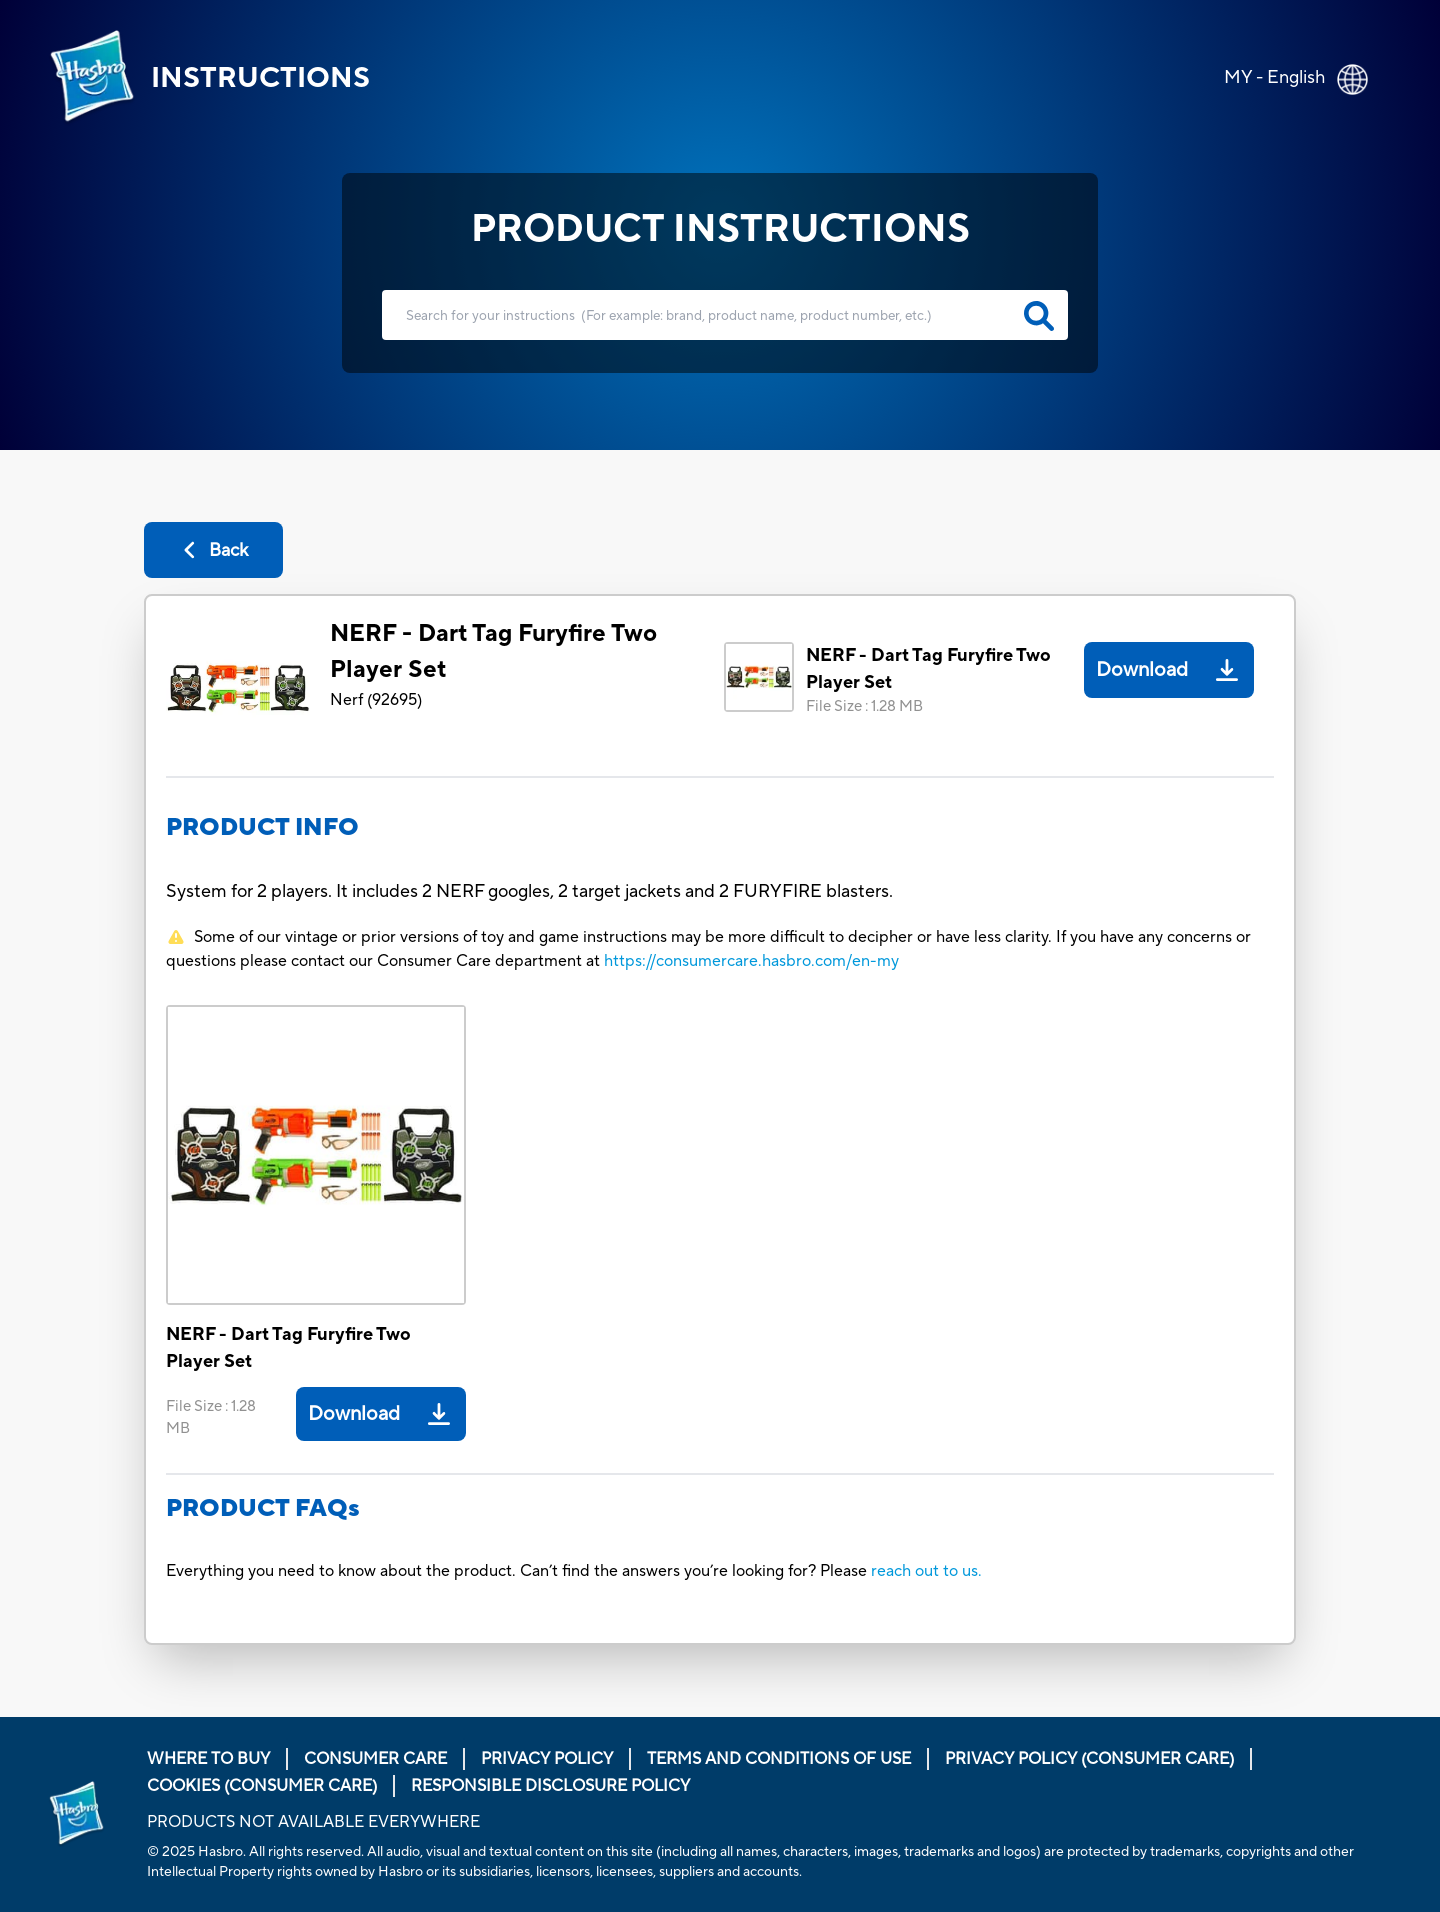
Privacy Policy (547, 1759)
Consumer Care (375, 1759)
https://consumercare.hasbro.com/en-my (751, 961)
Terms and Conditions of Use (779, 1759)
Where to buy (208, 1759)
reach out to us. (926, 1571)
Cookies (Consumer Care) (262, 1786)
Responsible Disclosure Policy (550, 1786)
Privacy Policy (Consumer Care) (1089, 1759)
